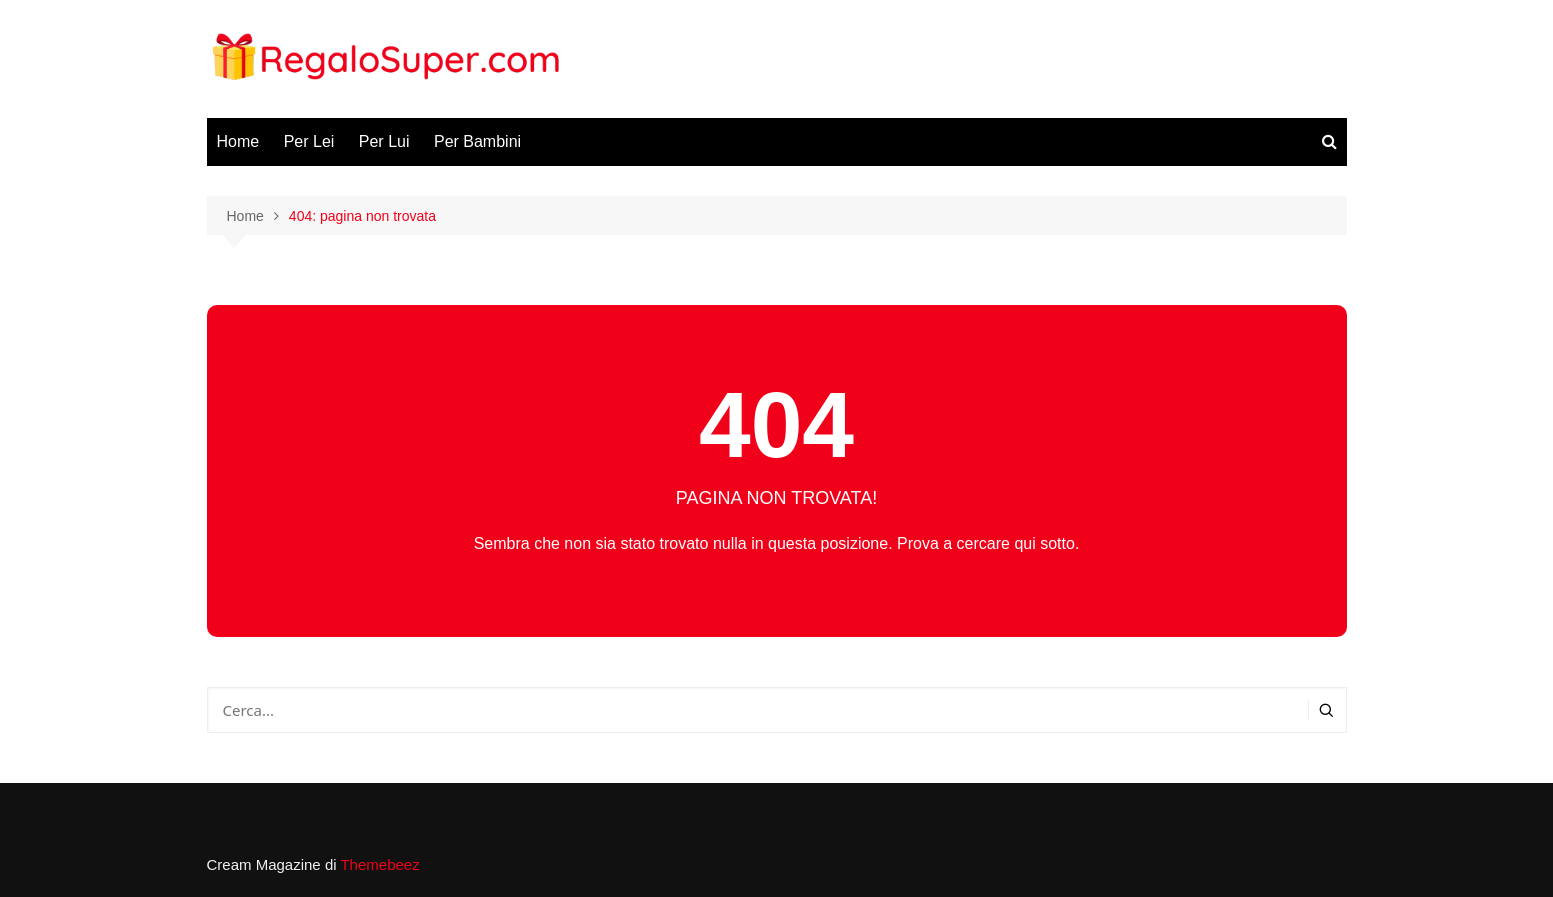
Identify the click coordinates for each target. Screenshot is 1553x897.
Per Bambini (477, 141)
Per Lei (309, 141)
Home (238, 141)
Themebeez (379, 864)
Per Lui (384, 141)
